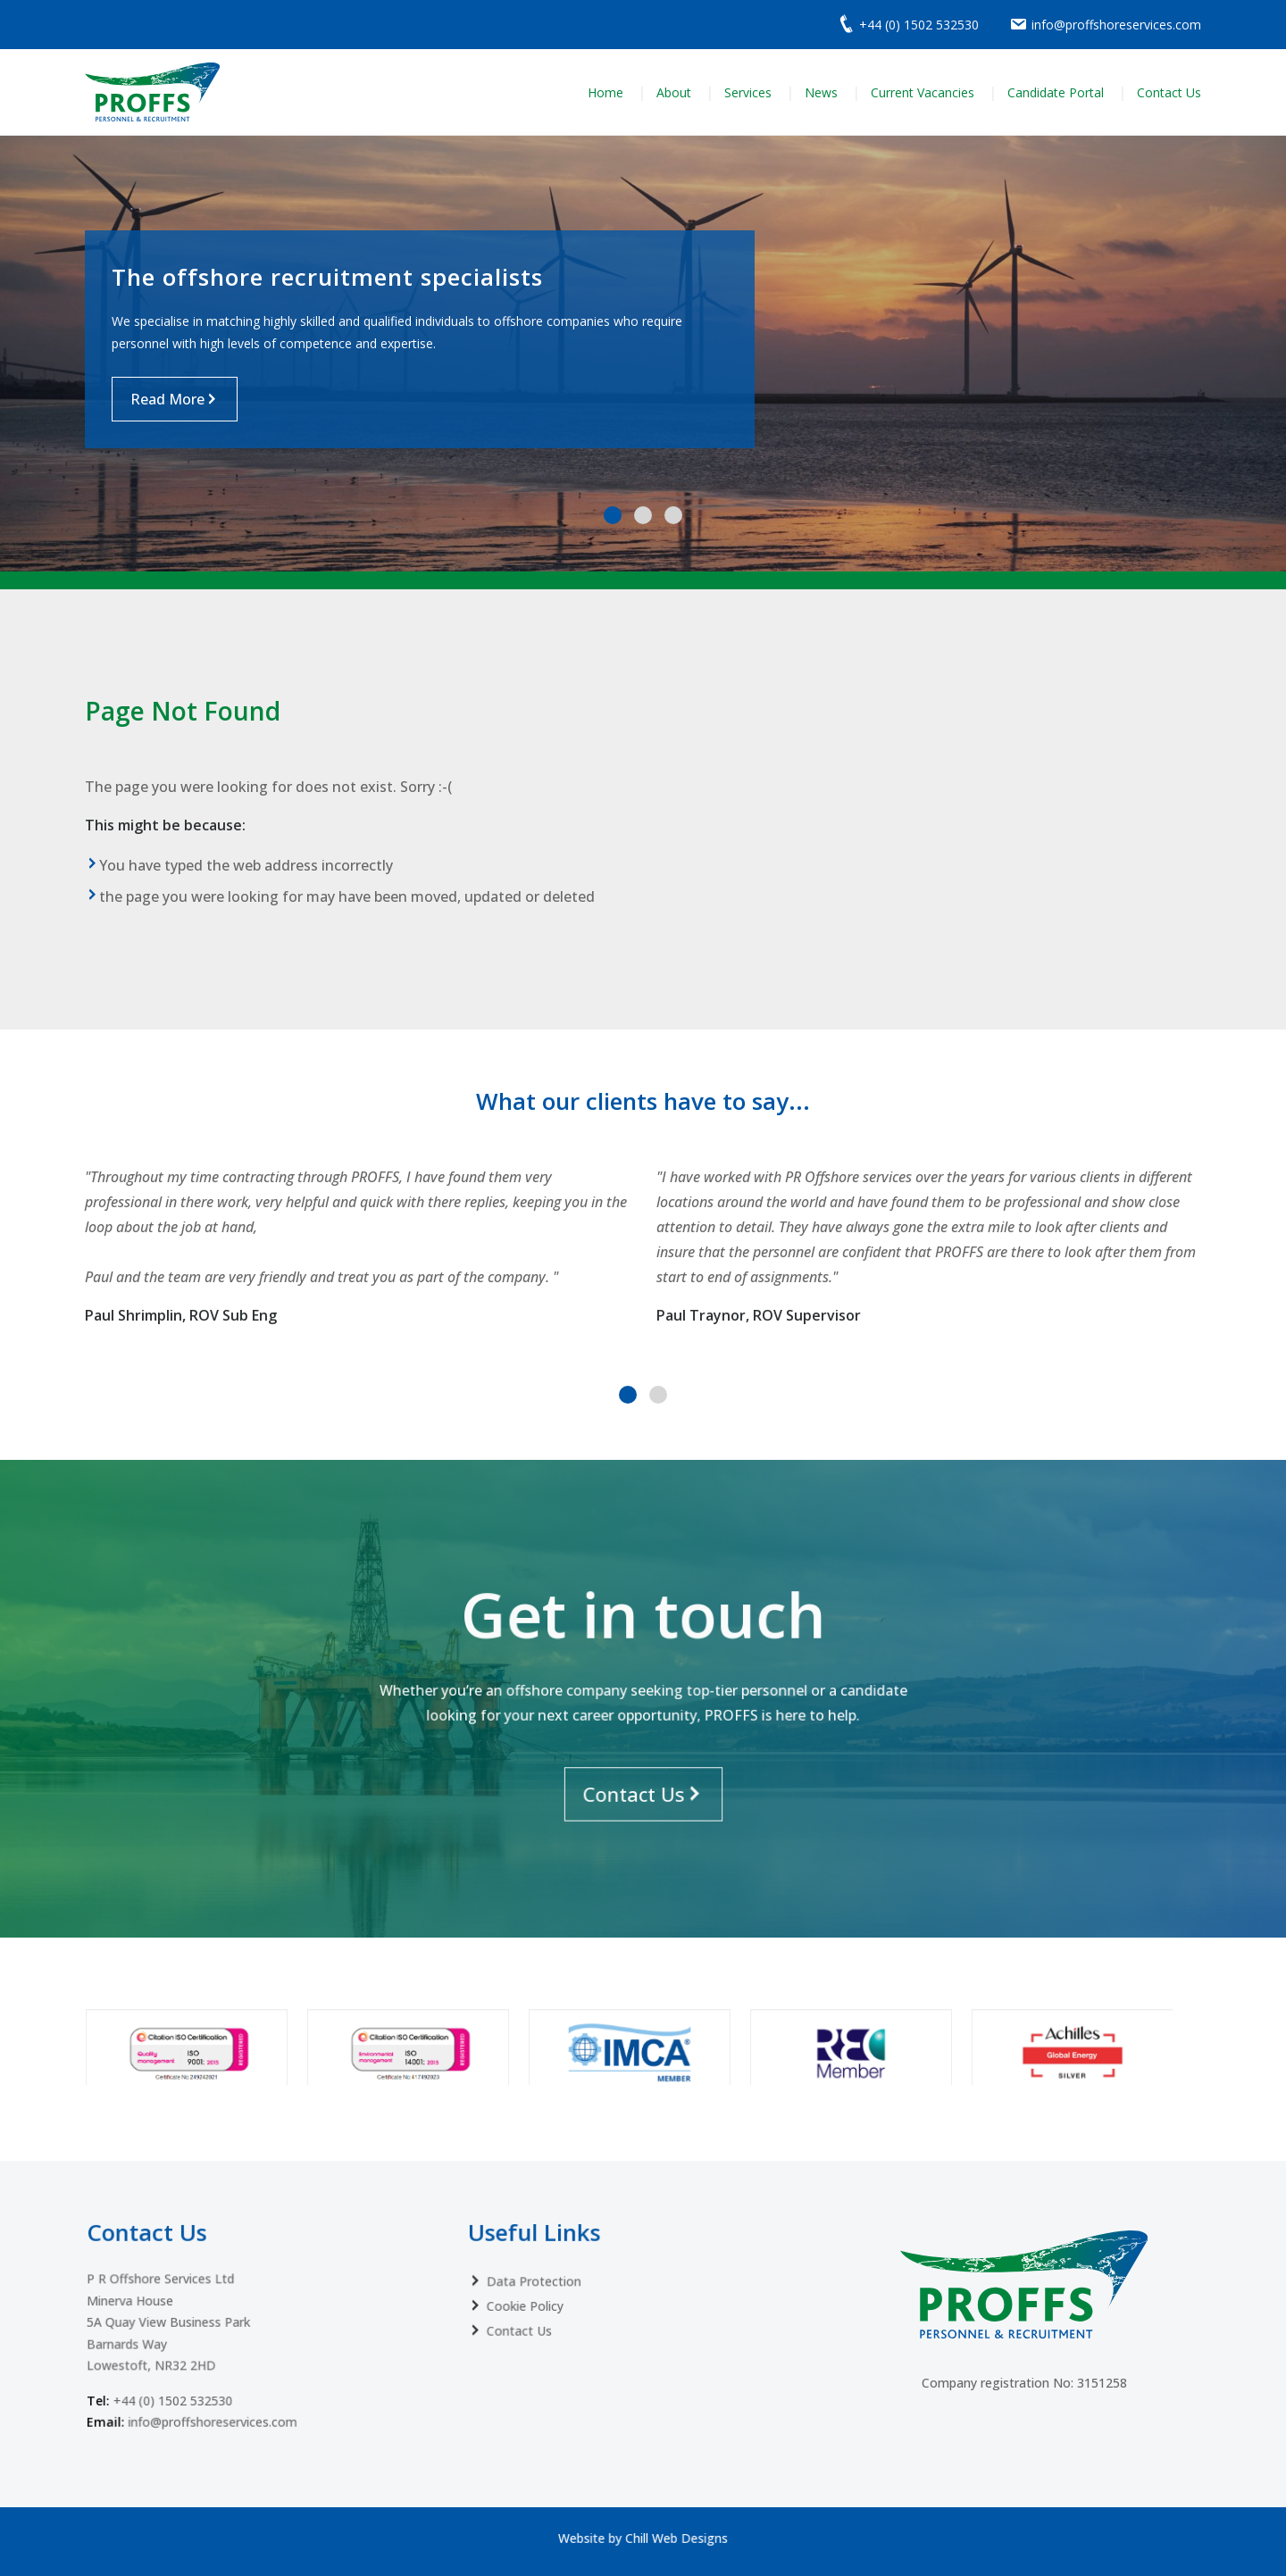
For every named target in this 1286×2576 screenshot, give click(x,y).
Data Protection (567, 2262)
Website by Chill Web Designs (643, 2537)
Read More (167, 399)
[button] (612, 515)
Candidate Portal (1055, 92)
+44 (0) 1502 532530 (199, 2345)
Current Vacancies (922, 92)
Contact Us (1169, 92)
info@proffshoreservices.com (227, 2360)
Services (748, 92)
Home (605, 92)
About (673, 92)
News (821, 92)
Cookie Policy (561, 2280)
